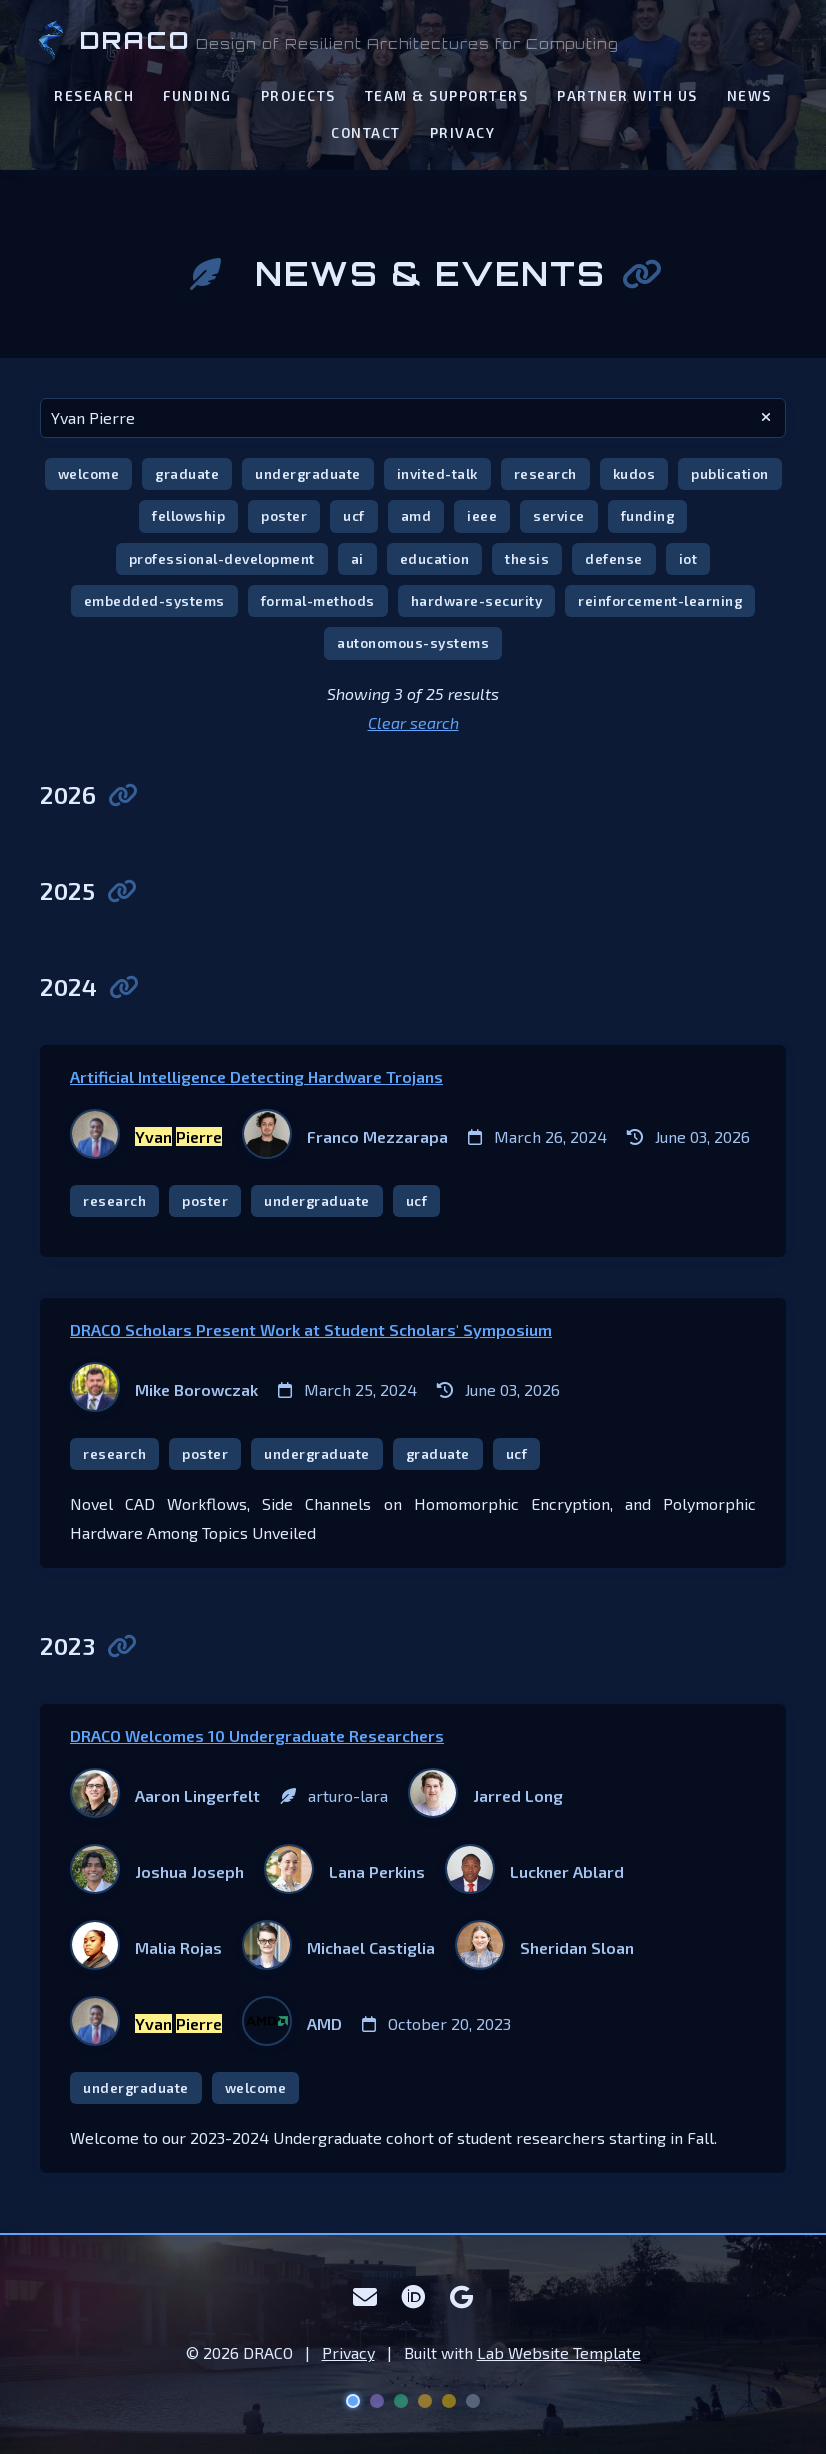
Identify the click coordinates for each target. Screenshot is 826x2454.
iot (688, 558)
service (559, 515)
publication (730, 473)
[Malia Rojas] (146, 1948)
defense (614, 558)
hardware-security (477, 600)
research (545, 473)
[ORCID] (413, 2297)
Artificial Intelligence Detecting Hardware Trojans (256, 1076)
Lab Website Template (559, 2352)
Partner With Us (627, 95)
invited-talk (437, 473)
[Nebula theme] (377, 2401)
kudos (634, 473)
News (749, 95)
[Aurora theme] (401, 2401)
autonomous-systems (413, 642)
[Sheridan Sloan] (544, 1948)
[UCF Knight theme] (449, 2401)
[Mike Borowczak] (164, 1390)
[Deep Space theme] (353, 2401)
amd (416, 515)
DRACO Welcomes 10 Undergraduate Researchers (257, 1735)
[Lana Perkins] (344, 1872)
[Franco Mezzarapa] (345, 1137)
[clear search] (766, 418)
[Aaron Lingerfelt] (165, 1796)
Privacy (463, 132)
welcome (89, 473)
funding (648, 515)
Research (94, 95)
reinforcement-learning (660, 600)
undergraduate (308, 473)
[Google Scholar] (462, 2297)
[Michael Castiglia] (338, 1948)
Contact (366, 132)
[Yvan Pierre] (146, 1137)
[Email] (365, 2297)
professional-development (222, 558)
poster (284, 515)
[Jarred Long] (485, 1796)
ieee (482, 515)
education (435, 558)
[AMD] (292, 2024)
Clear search (413, 722)
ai (357, 558)
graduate (187, 473)
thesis (527, 558)
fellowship (188, 515)
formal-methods (318, 600)
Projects (298, 95)
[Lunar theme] (473, 2401)
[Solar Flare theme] (425, 2401)
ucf (354, 515)
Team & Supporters (447, 95)
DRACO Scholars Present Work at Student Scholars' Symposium (311, 1329)
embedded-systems (154, 600)
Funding (197, 95)
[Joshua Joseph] (157, 1872)
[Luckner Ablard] (534, 1872)
